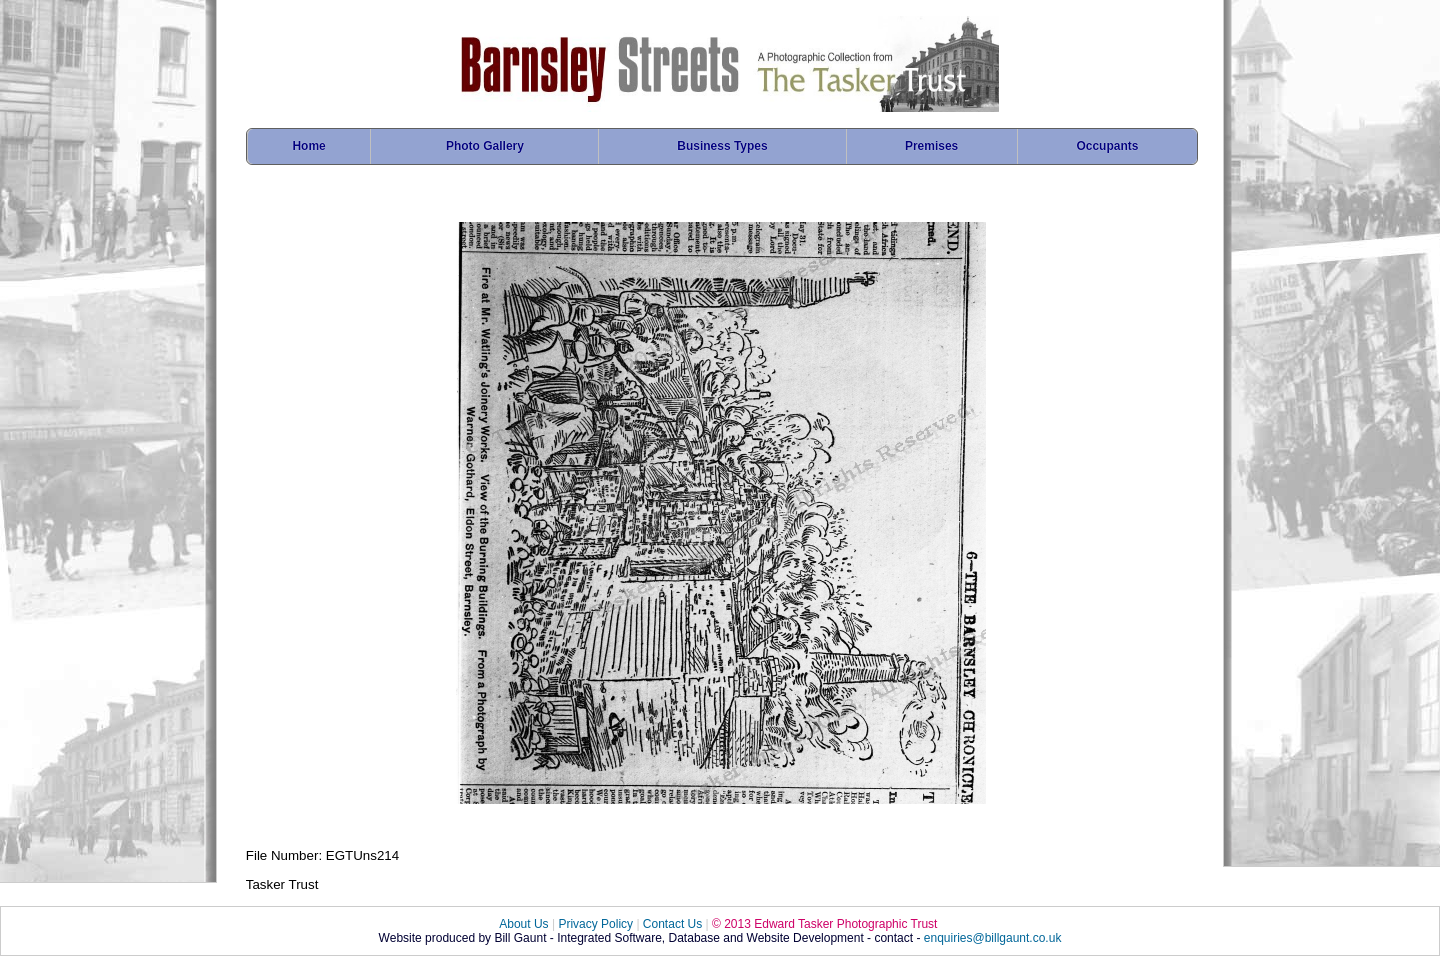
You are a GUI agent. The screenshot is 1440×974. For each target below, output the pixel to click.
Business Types (722, 146)
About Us (523, 924)
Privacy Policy (595, 924)
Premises (931, 146)
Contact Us (672, 924)
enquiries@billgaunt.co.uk (993, 938)
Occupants (1107, 146)
